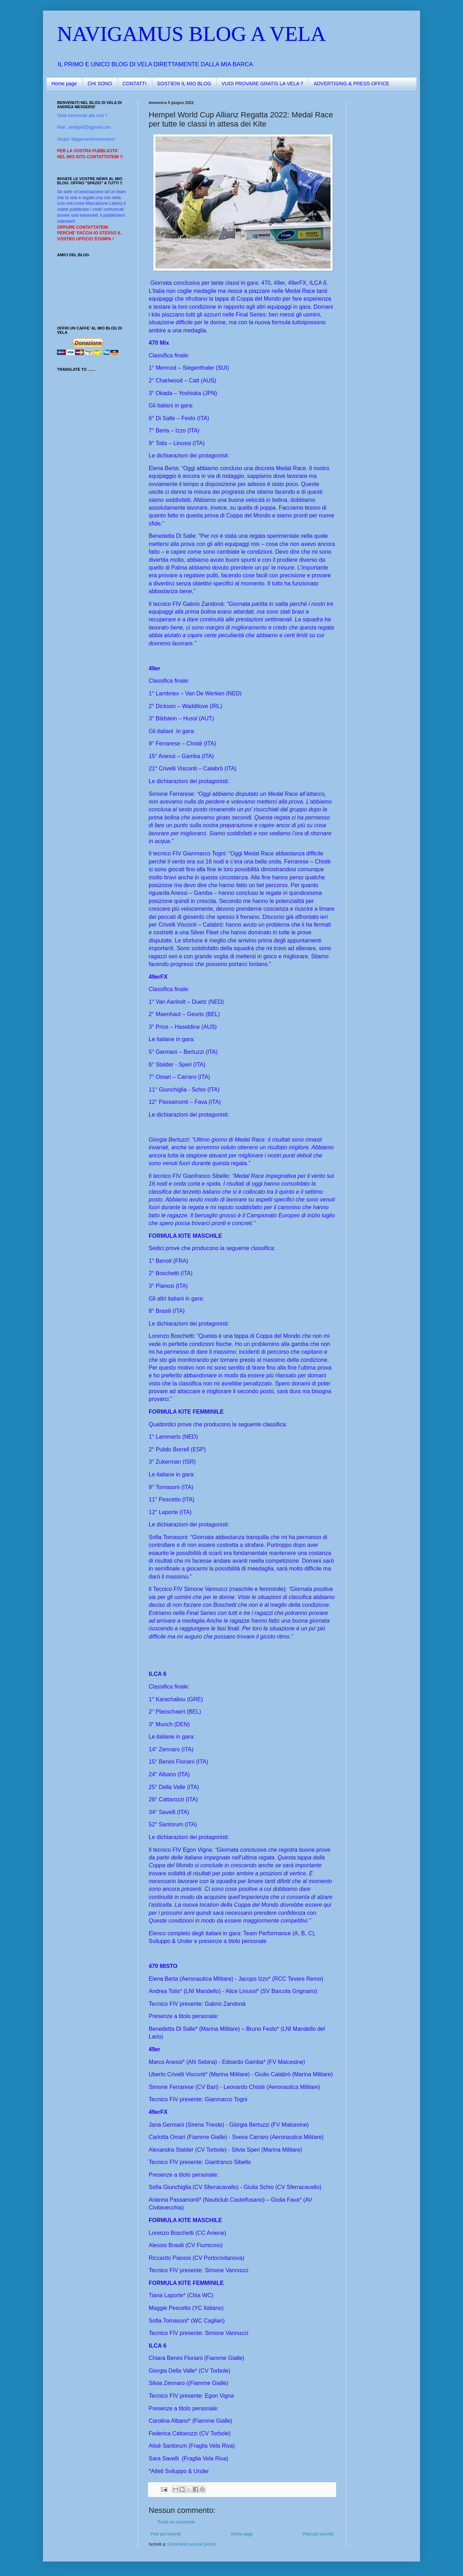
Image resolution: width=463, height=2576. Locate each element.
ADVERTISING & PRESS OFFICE (351, 83)
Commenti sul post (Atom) (191, 2544)
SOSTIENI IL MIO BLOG (184, 83)
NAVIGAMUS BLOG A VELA (191, 33)
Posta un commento (176, 2522)
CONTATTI (135, 83)
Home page (64, 83)
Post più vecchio (318, 2534)
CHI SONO (99, 83)
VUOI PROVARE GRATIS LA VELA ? (262, 83)
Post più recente (165, 2534)
